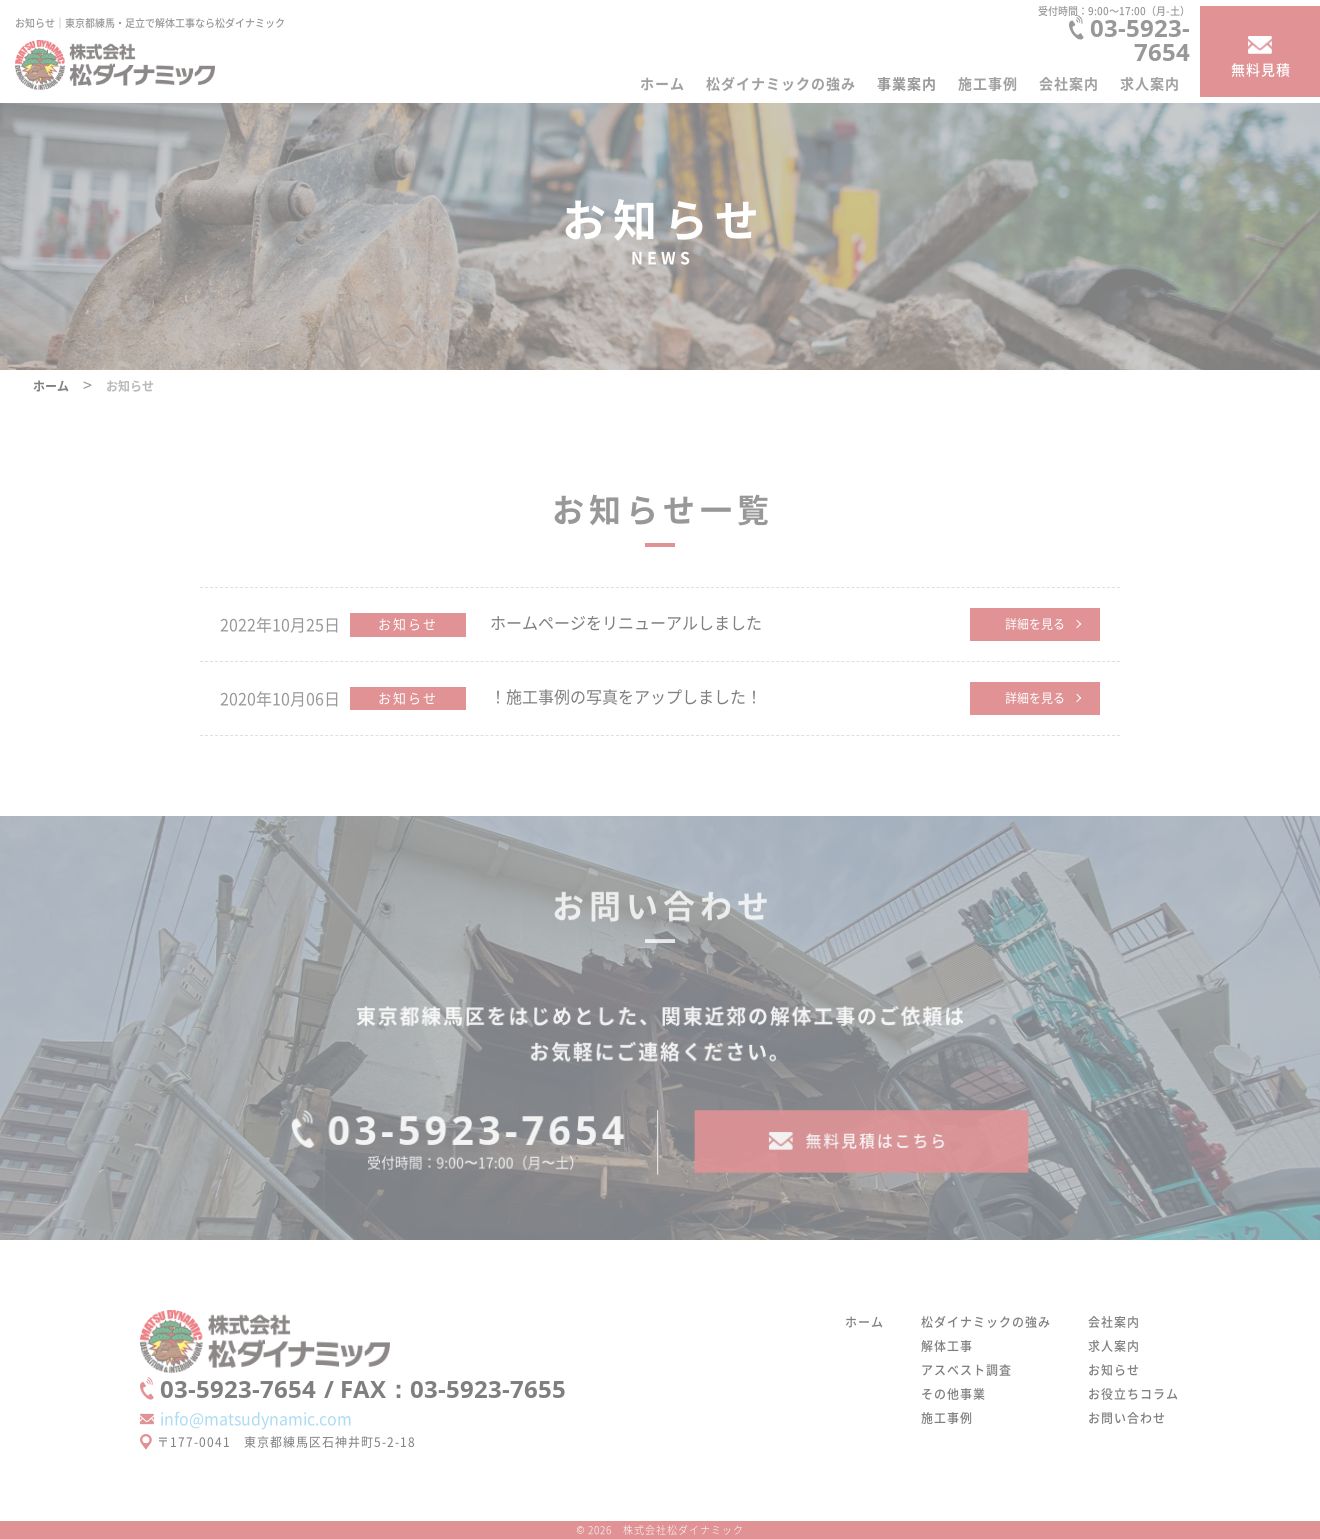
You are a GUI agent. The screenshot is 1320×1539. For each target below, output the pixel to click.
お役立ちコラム (1133, 1393)
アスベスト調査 (966, 1369)
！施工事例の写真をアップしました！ (626, 696)
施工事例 (988, 83)
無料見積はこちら (876, 1151)
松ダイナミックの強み (781, 83)
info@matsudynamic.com (256, 1418)
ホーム (662, 83)
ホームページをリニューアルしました (626, 622)
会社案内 (1069, 83)
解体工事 (947, 1345)
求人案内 (1150, 83)
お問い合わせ (1127, 1417)
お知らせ (408, 623)
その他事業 (953, 1393)
